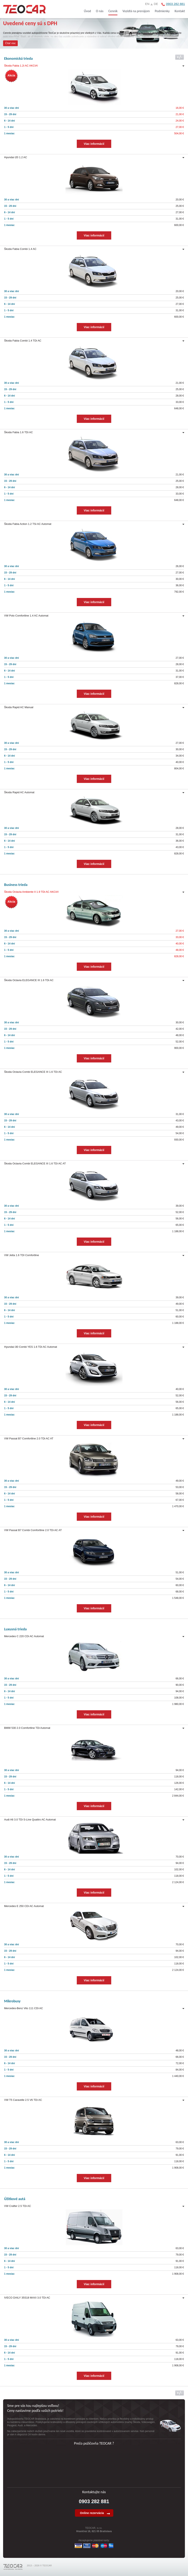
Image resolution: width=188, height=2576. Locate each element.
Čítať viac (10, 43)
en (147, 4)
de (156, 4)
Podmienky (162, 11)
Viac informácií (94, 143)
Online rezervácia (92, 2513)
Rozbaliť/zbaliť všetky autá (179, 57)
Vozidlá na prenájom (136, 11)
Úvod (87, 11)
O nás (100, 11)
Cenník (112, 11)
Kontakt (180, 11)
